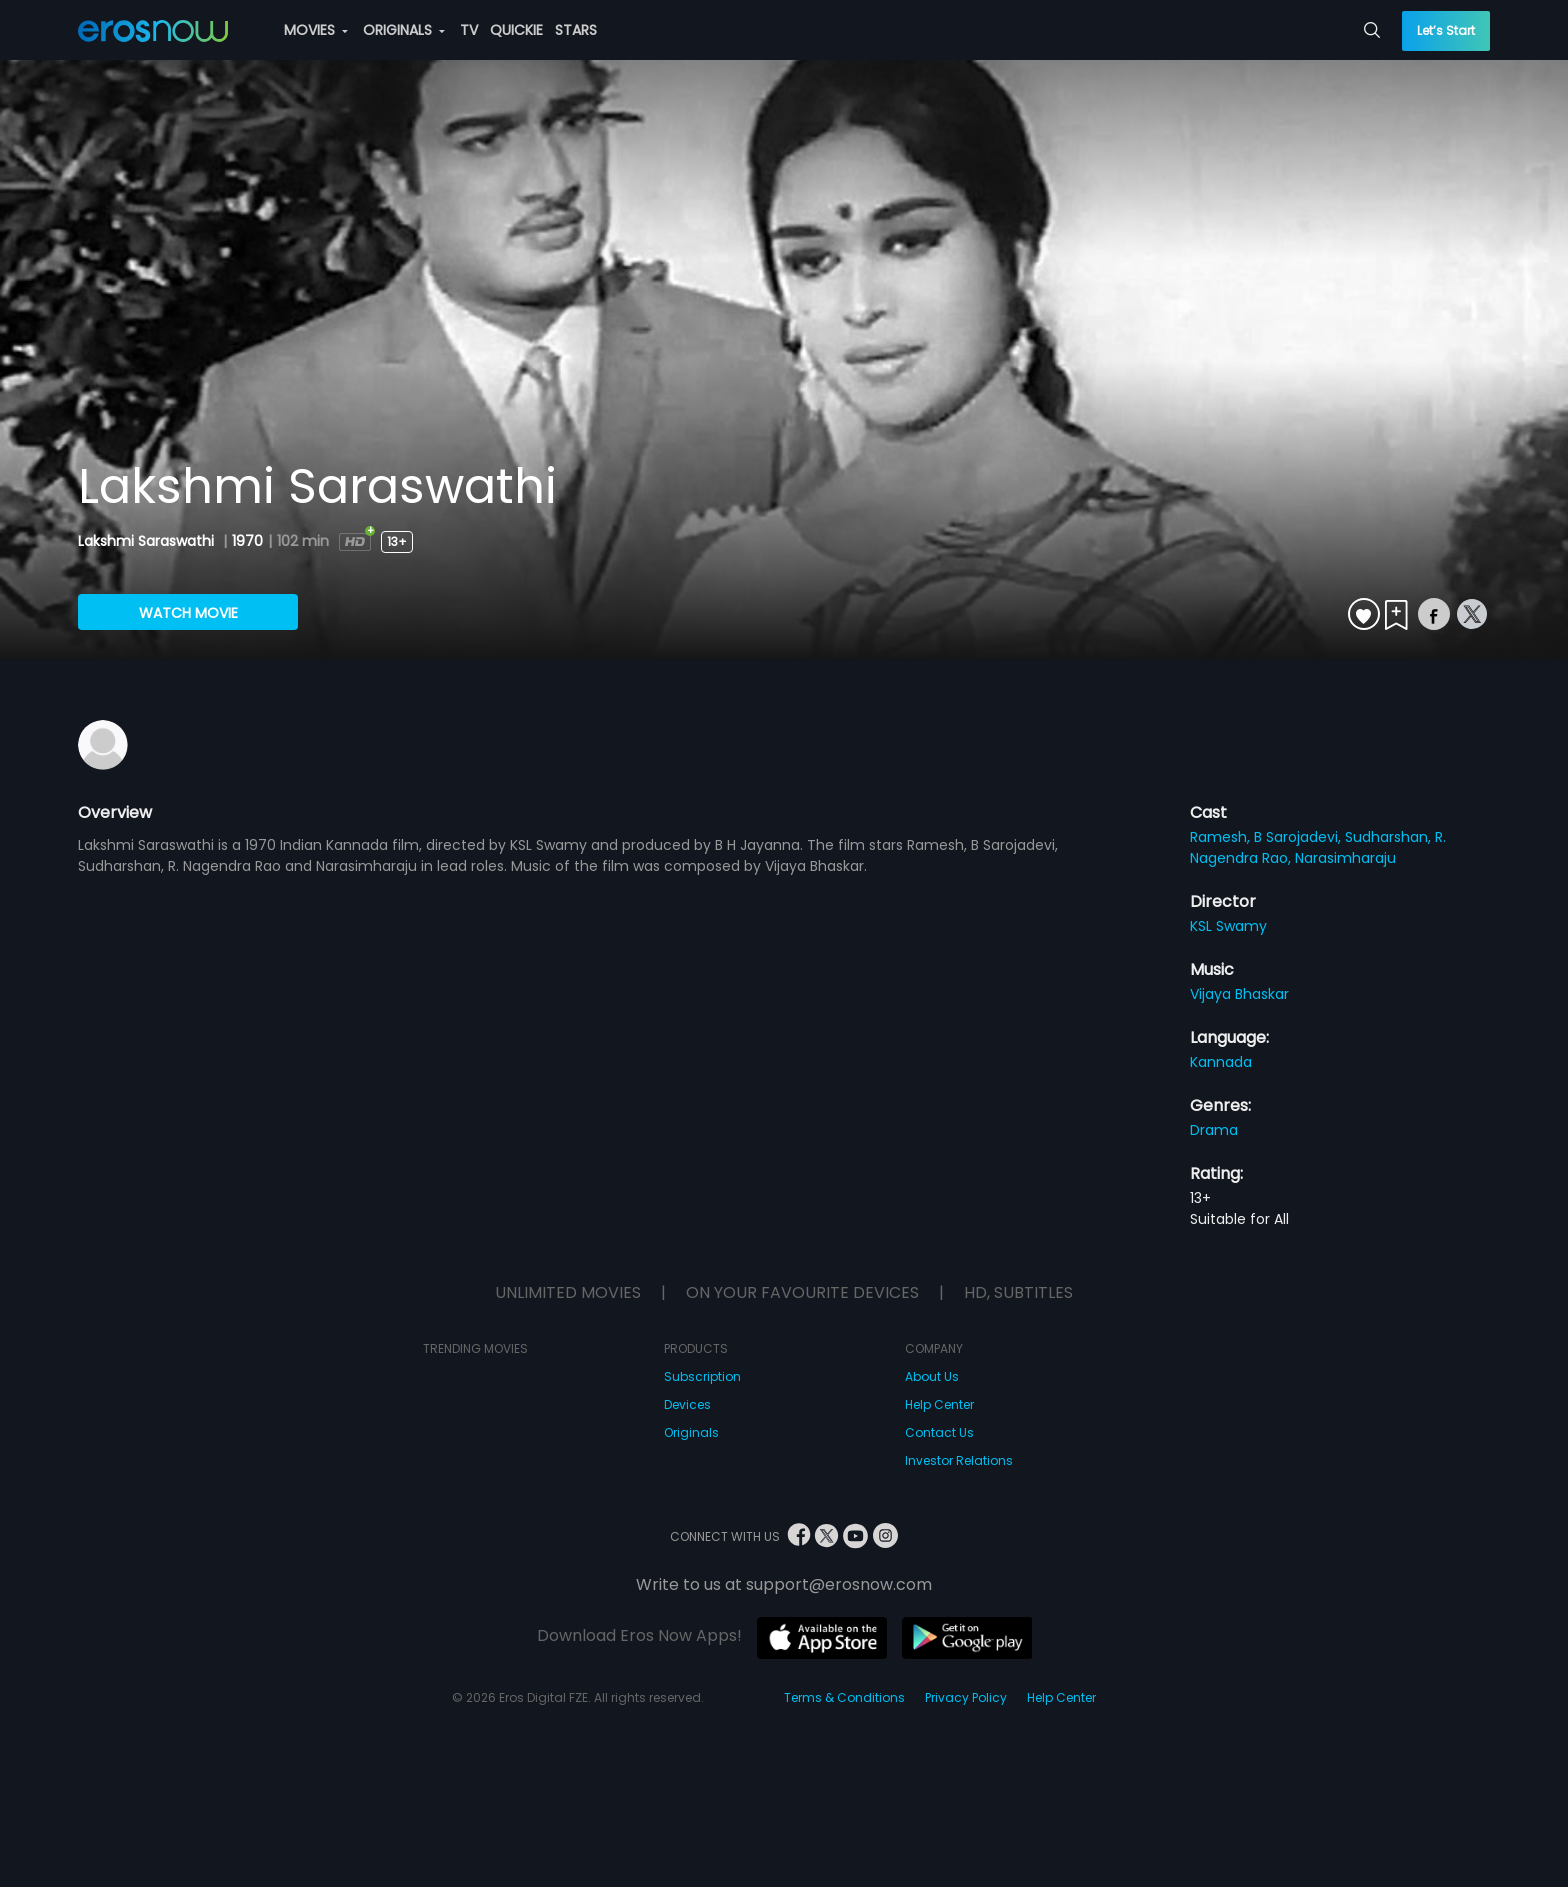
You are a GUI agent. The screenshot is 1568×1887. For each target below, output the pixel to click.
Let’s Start (1446, 30)
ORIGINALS (404, 30)
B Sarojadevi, (1299, 837)
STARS (576, 30)
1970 (247, 541)
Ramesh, (1222, 837)
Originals (691, 1432)
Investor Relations (959, 1460)
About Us (932, 1376)
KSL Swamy (1228, 926)
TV (469, 30)
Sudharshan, (1390, 837)
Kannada (1221, 1062)
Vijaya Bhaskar (1239, 994)
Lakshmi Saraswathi (148, 541)
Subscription (702, 1376)
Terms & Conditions (844, 1697)
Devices (687, 1404)
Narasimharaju (1345, 858)
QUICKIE (516, 30)
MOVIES (316, 30)
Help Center (939, 1404)
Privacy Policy (966, 1697)
